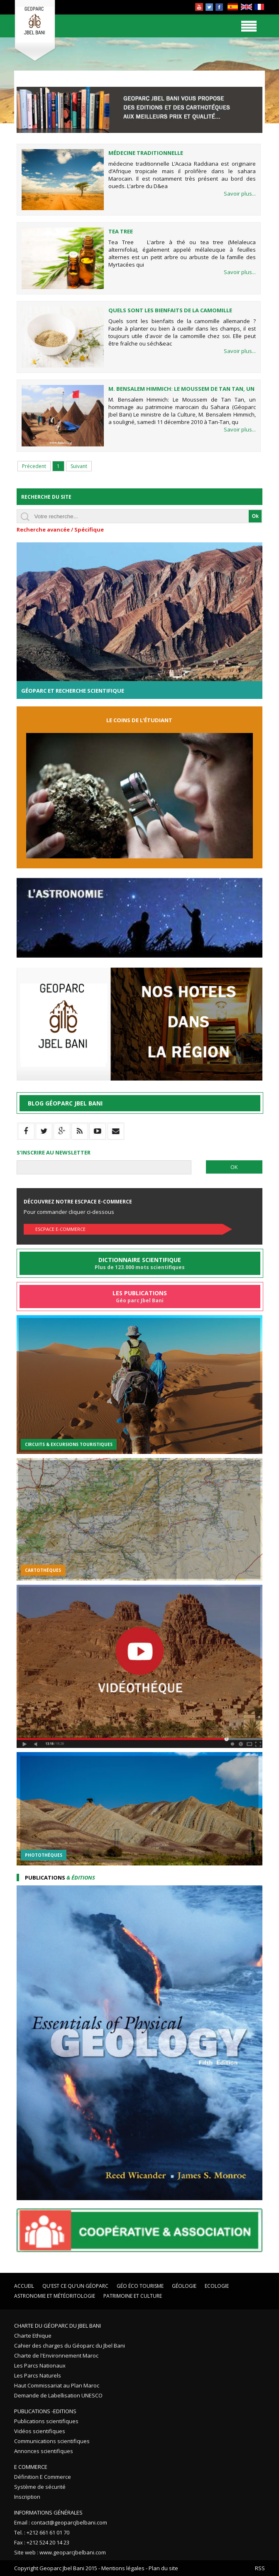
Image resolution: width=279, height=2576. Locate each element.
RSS (260, 2568)
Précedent (34, 466)
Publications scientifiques (46, 2421)
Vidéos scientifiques (39, 2431)
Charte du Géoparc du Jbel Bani (57, 2325)
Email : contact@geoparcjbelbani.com (60, 2522)
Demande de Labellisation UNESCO (58, 2395)
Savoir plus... (240, 193)
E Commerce (30, 2467)
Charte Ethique (32, 2335)
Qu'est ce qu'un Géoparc (75, 2285)
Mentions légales (122, 2568)
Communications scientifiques (52, 2441)
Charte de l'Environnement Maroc (56, 2355)
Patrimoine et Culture (132, 2295)
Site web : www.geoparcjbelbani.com (60, 2552)
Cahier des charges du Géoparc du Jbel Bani (69, 2345)
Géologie (184, 2285)
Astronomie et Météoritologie (54, 2295)
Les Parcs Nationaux (40, 2365)
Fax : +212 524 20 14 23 (41, 2542)
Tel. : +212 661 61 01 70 (41, 2532)
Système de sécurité (40, 2486)
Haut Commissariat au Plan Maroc (56, 2385)
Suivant (79, 466)
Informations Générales (48, 2512)
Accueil (24, 2285)
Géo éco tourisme (140, 2285)
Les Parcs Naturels (37, 2375)
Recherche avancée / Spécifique (60, 529)
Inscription (27, 2496)
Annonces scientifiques (43, 2451)
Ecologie (217, 2285)
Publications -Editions (45, 2411)
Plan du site (163, 2568)
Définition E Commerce (42, 2476)
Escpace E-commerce (60, 1229)
